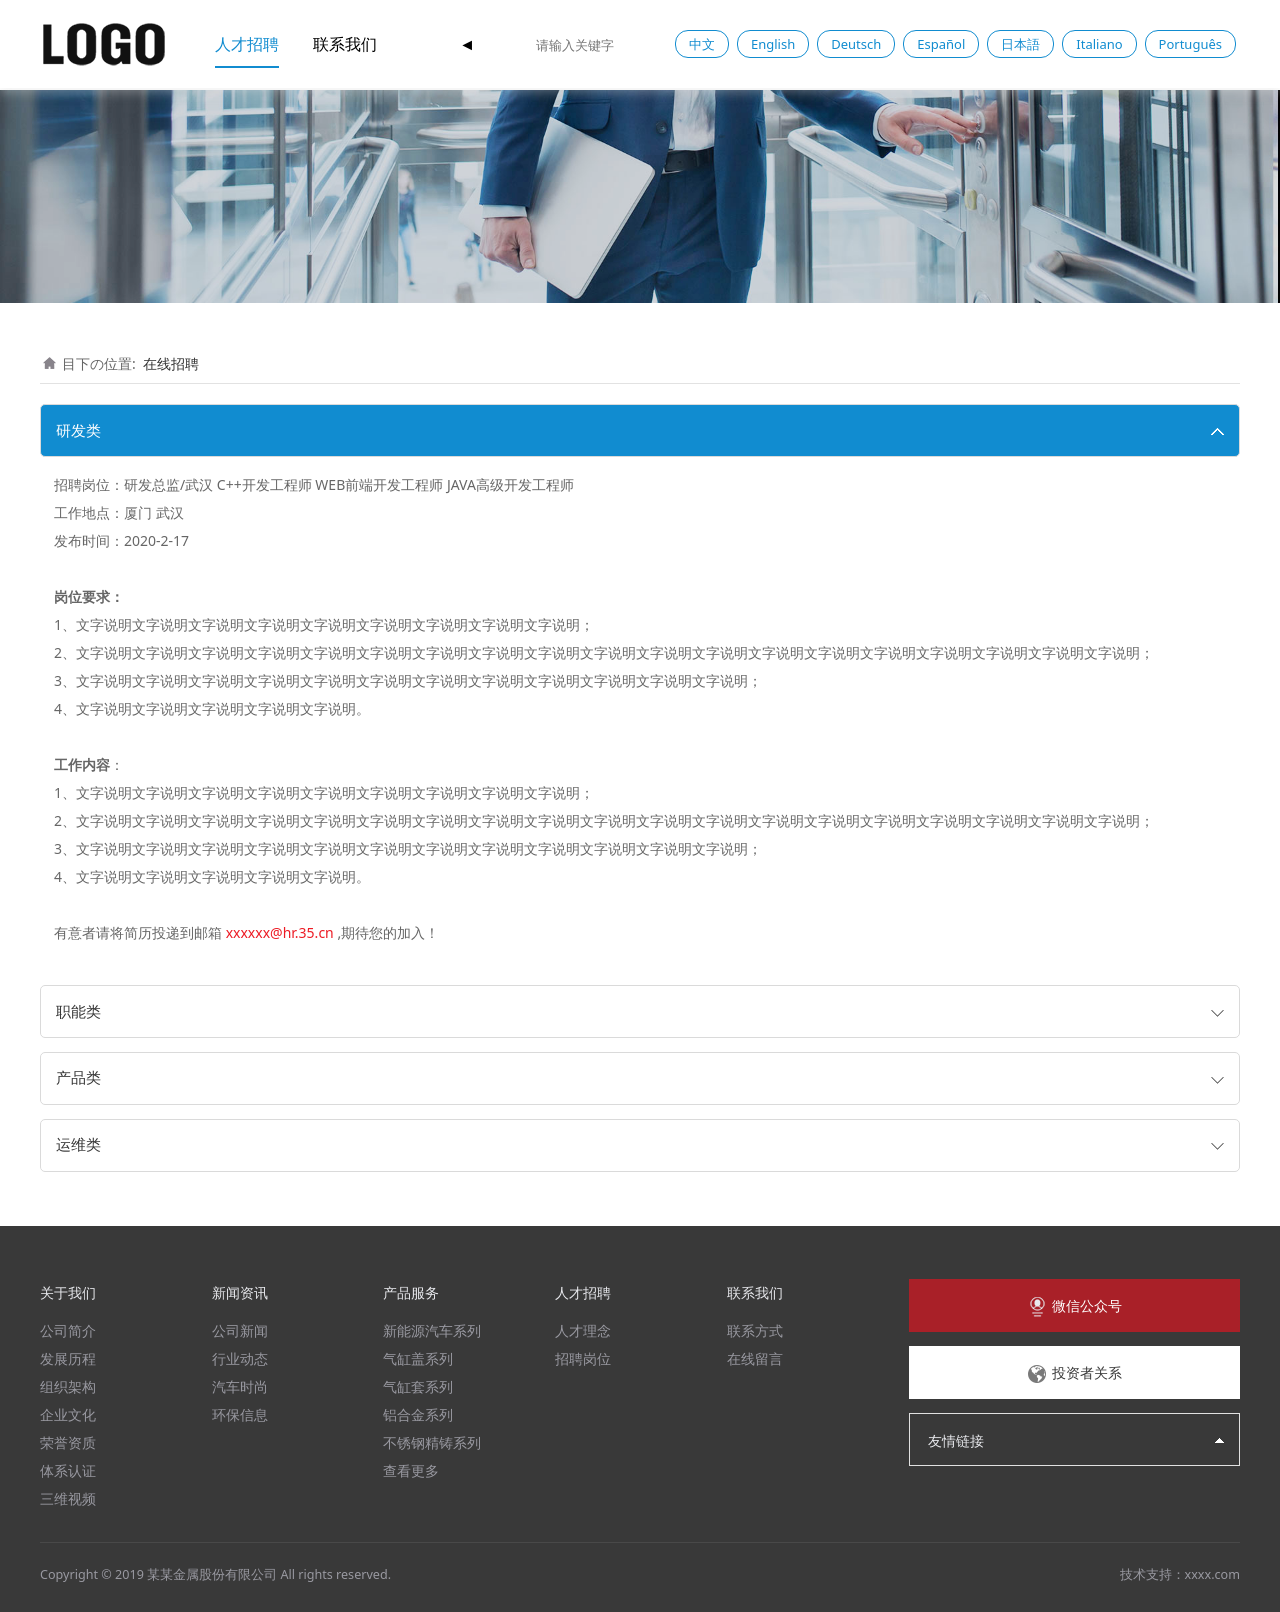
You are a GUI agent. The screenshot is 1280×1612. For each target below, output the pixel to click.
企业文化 (68, 1414)
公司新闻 (240, 1330)
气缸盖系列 (418, 1358)
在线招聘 (171, 363)
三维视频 (68, 1498)
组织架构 (68, 1386)
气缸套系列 (418, 1386)
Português (1190, 44)
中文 (702, 44)
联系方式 (755, 1330)
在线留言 (755, 1358)
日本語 (1020, 44)
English (773, 44)
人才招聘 (247, 44)
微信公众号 (1074, 1307)
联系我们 (345, 44)
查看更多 (411, 1470)
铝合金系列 (418, 1414)
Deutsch (856, 44)
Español (941, 44)
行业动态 (240, 1358)
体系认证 (68, 1470)
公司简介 (68, 1330)
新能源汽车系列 (432, 1330)
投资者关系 (1074, 1374)
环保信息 (240, 1414)
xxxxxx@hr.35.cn (280, 932)
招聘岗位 (583, 1358)
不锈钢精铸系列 (432, 1442)
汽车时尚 (240, 1386)
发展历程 (68, 1358)
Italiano (1099, 44)
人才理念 (583, 1330)
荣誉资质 (68, 1442)
